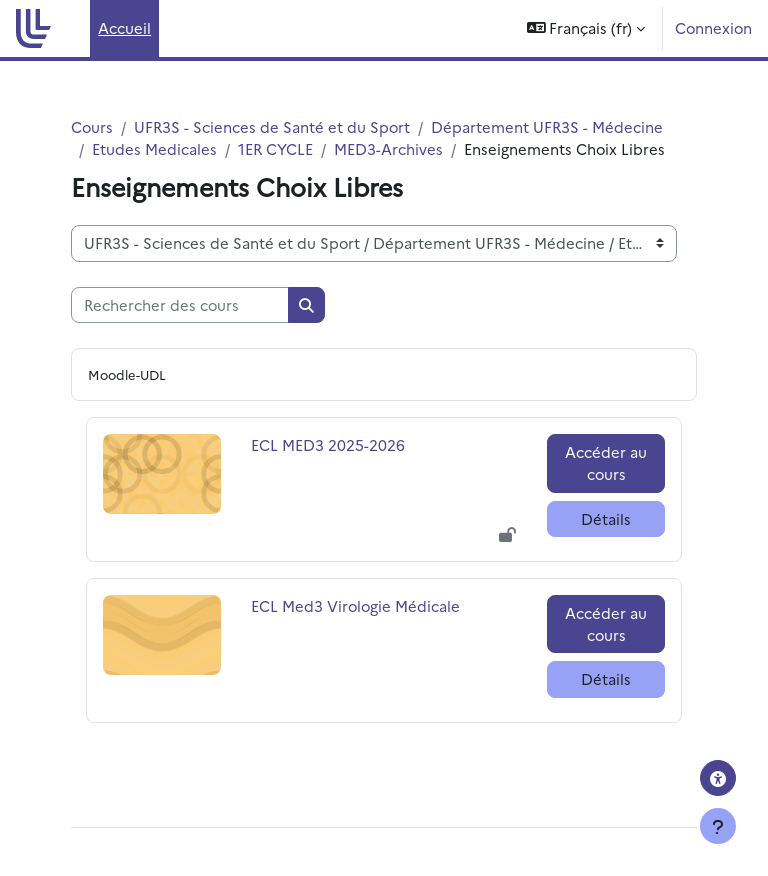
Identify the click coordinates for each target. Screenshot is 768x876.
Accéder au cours (606, 462)
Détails (606, 518)
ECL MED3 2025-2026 (328, 444)
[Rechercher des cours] (180, 305)
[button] (586, 28)
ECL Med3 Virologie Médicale (355, 605)
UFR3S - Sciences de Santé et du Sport (272, 126)
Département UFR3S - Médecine (547, 126)
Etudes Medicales (154, 148)
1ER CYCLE (275, 148)
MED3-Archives (388, 148)
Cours (92, 126)
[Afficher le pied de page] (718, 826)
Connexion (713, 27)
